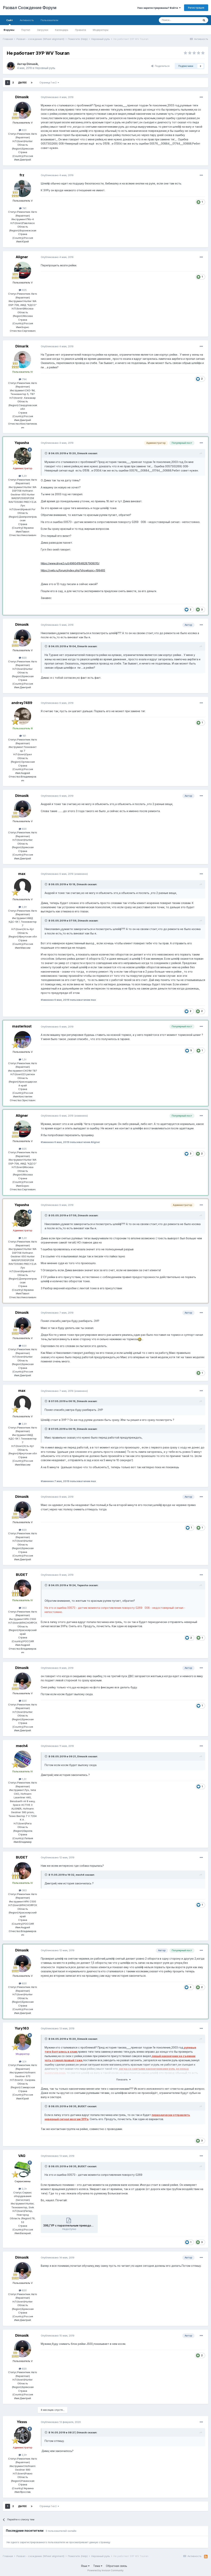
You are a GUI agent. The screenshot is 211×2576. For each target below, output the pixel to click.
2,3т (23, 2188)
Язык (85, 2565)
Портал (25, 29)
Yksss (22, 2422)
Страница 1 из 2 (49, 82)
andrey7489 (21, 703)
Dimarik (21, 346)
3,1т (22, 2061)
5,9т (23, 475)
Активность (27, 20)
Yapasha (22, 443)
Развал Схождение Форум (29, 7)
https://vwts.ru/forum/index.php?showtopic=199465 (73, 570)
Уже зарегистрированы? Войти (159, 7)
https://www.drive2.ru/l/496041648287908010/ (70, 563)
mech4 (22, 1746)
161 (22, 735)
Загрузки (42, 29)
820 (23, 129)
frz (22, 175)
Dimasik (32, 64)
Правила (80, 29)
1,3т (22, 1059)
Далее (22, 82)
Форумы (8, 29)
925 (23, 289)
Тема (97, 2565)
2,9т (23, 2454)
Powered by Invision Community (105, 2570)
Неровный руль (45, 68)
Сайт (9, 22)
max (21, 874)
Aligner (22, 257)
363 (23, 1607)
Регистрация (196, 7)
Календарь (61, 29)
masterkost (21, 1026)
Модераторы (100, 29)
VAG (21, 2156)
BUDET (22, 1575)
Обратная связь (116, 2565)
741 (22, 208)
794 (23, 379)
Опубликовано (57, 97)
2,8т (23, 906)
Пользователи (49, 20)
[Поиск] (179, 20)
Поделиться (160, 65)
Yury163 (22, 2028)
